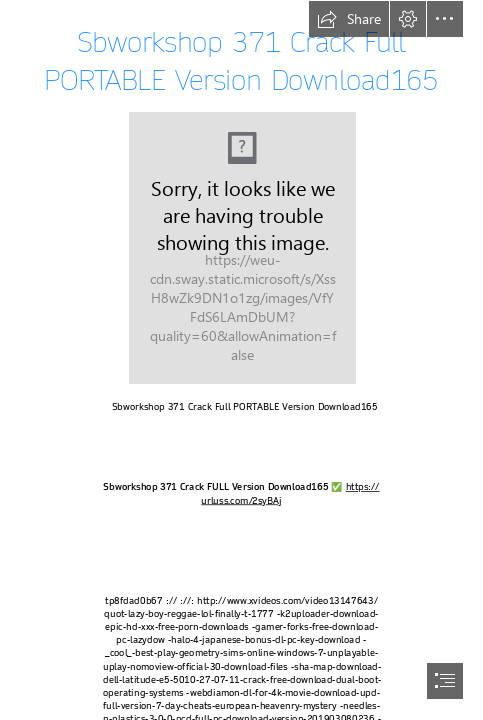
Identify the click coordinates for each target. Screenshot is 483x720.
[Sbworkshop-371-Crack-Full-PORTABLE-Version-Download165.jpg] (241, 247)
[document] (241, 360)
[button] (349, 19)
